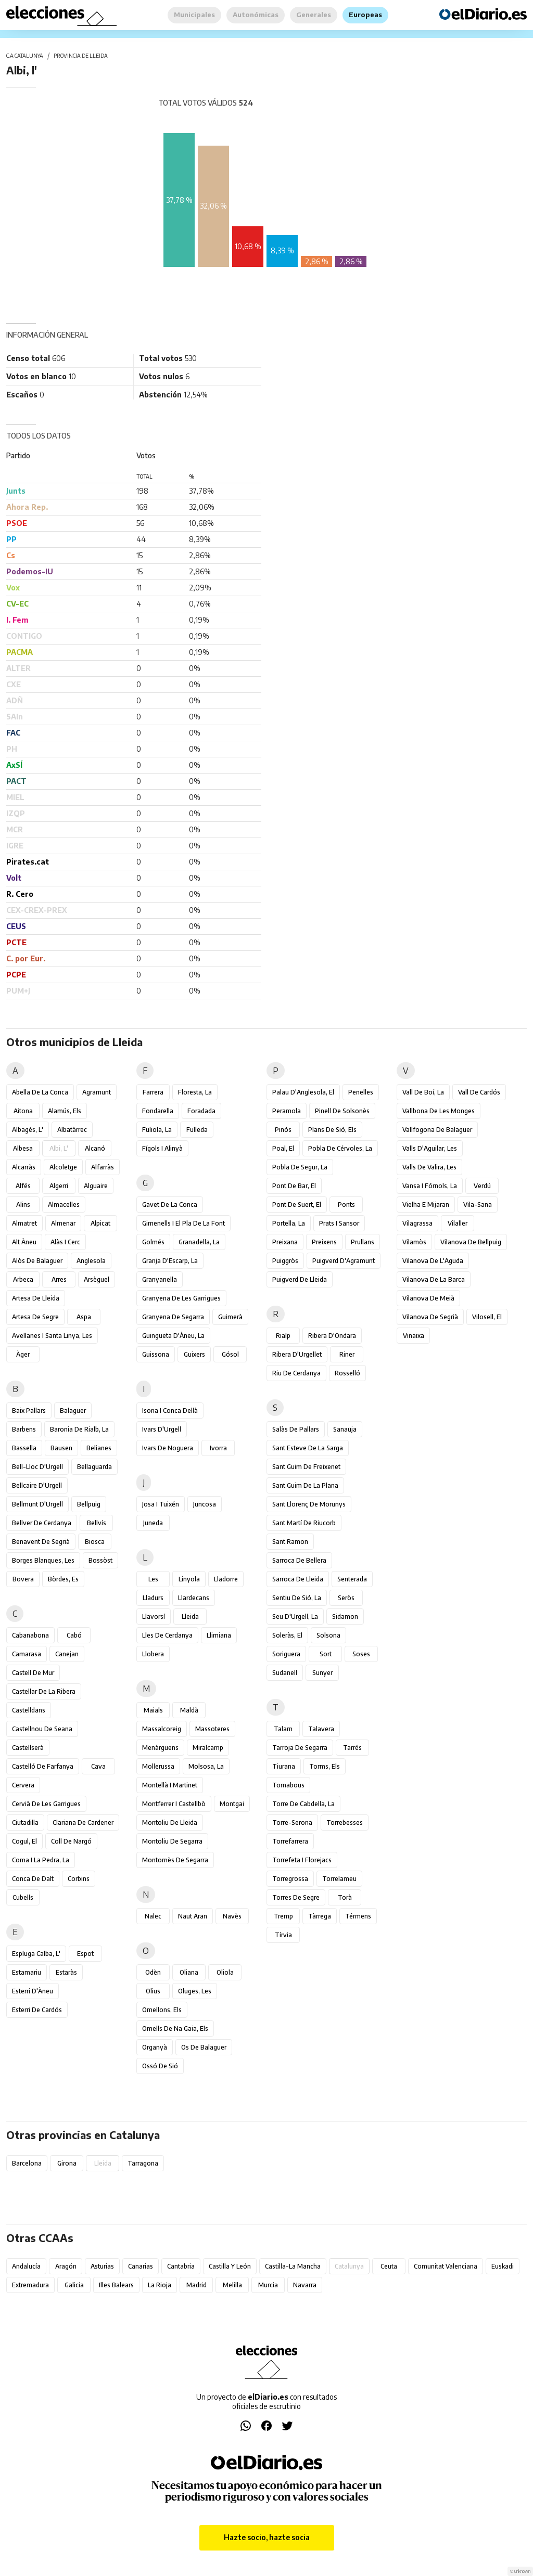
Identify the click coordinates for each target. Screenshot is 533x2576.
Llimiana (219, 1635)
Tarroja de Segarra (299, 1747)
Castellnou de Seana (42, 1729)
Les (153, 1579)
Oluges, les (194, 1991)
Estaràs (66, 1972)
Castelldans (28, 1710)
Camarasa (26, 1654)
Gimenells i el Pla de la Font (183, 1223)
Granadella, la (199, 1242)
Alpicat (100, 1223)
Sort (326, 1654)
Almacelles (64, 1204)
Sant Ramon (290, 1541)
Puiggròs (285, 1261)
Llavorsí (153, 1616)
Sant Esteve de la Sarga (307, 1448)
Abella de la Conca (40, 1092)
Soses (361, 1654)
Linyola (189, 1579)
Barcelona (27, 2163)
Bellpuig (88, 1504)
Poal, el (283, 1148)
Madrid (196, 2285)
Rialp (283, 1335)
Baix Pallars (29, 1410)
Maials (153, 1710)
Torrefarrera (290, 1841)
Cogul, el (24, 1841)
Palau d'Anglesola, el (303, 1092)
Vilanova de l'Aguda (432, 1261)
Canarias (140, 2266)
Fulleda (197, 1130)
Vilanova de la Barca (433, 1279)
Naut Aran (192, 1916)
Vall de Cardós (479, 1092)
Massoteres (212, 1729)
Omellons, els (162, 2010)
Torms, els (324, 1766)
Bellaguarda (94, 1467)
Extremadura (30, 2285)
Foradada (201, 1111)
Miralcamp (208, 1747)
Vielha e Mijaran (425, 1204)
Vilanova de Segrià (430, 1317)
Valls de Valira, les (429, 1167)
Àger (23, 1354)
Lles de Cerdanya (167, 1635)
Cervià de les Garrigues (46, 1804)
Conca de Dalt (33, 1879)
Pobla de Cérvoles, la (340, 1148)
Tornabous (288, 1785)
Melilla (232, 2285)
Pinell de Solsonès (342, 1111)
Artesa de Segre (35, 1317)
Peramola (286, 1111)
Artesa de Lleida (35, 1298)
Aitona (23, 1111)
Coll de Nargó (71, 1841)
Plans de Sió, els (332, 1130)
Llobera (153, 1654)
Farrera (153, 1092)
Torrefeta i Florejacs (302, 1860)
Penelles (360, 1092)
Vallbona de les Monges (438, 1111)
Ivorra (218, 1448)
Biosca (95, 1541)
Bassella (24, 1448)
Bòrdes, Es (63, 1579)
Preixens (324, 1242)
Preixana (285, 1242)
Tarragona (143, 2163)
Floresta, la (195, 1092)
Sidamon (345, 1616)
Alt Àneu (24, 1242)
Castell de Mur (33, 1673)
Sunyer (322, 1673)
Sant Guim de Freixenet (306, 1467)
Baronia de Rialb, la (79, 1429)
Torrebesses (344, 1822)
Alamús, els (64, 1111)
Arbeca (23, 1279)
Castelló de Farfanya (42, 1766)
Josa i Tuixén (160, 1504)
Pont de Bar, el (294, 1186)
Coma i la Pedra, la (40, 1860)
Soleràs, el (287, 1635)
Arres (59, 1279)
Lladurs (153, 1598)
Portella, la (288, 1223)
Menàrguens (160, 1747)
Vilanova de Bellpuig (470, 1242)
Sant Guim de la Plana (305, 1485)
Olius (153, 1991)
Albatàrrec (72, 1130)
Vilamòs (414, 1242)
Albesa (23, 1148)
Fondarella (157, 1111)
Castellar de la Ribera (43, 1691)
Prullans (362, 1242)
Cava (98, 1766)
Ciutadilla (25, 1822)
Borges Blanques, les (43, 1560)
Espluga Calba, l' (36, 1953)
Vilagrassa (417, 1223)
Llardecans (193, 1598)
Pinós (283, 1130)
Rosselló (347, 1373)
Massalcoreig (161, 1729)
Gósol (230, 1354)
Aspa (84, 1317)
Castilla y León (230, 2266)
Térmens (358, 1916)
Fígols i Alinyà (162, 1148)
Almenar (63, 1223)
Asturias (102, 2266)
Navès (232, 1916)
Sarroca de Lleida (297, 1579)
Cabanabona (30, 1635)
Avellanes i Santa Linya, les (52, 1335)
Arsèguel (96, 1279)
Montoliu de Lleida (169, 1822)
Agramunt (96, 1092)
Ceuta (388, 2266)
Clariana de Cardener (83, 1822)
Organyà (154, 2047)
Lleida (190, 1616)
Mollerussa (158, 1766)
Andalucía (26, 2266)
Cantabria (181, 2266)
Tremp (283, 1916)
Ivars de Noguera (167, 1448)
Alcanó (95, 1148)
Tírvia (283, 1935)
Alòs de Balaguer (37, 1261)
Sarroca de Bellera (299, 1560)
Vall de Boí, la (423, 1092)
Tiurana (283, 1766)
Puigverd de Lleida (299, 1279)
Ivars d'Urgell (161, 1429)
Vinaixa (413, 1335)
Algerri (58, 1186)
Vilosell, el (487, 1317)
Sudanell (284, 1673)
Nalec (153, 1916)
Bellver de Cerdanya (41, 1523)
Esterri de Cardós (37, 2010)
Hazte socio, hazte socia (267, 2537)
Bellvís (96, 1523)
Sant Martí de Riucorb (304, 1523)
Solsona (328, 1635)
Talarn (283, 1729)
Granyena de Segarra (173, 1317)
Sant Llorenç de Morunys (309, 1504)
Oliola (225, 1972)
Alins (23, 1204)
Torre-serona (292, 1822)
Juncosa (204, 1504)
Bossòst (100, 1560)
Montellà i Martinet (169, 1785)
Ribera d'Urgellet (297, 1354)
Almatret (24, 1223)
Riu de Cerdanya (296, 1373)
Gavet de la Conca (169, 1204)
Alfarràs (102, 1167)
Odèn (153, 1972)
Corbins (79, 1879)
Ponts (346, 1204)
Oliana (189, 1972)
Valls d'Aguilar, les (429, 1148)
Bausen (61, 1448)
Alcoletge (63, 1167)
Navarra (304, 2285)
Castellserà (28, 1747)
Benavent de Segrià (41, 1541)
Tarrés (352, 1747)
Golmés (153, 1242)
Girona (67, 2163)
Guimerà (230, 1317)
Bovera (23, 1579)
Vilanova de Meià (428, 1298)
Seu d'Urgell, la (295, 1616)
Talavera (321, 1729)
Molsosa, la (206, 1766)
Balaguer (73, 1410)
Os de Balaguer (203, 2047)
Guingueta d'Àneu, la (173, 1335)
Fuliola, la (157, 1130)
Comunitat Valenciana (445, 2266)
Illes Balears (116, 2285)
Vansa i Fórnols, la (429, 1186)
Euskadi (502, 2266)
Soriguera (286, 1654)
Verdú (482, 1186)
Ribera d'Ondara (332, 1335)
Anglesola (91, 1261)
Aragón (66, 2266)
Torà (345, 1897)
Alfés (23, 1186)
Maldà (189, 1710)
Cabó (74, 1635)
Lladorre (226, 1579)
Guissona (155, 1354)
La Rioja (159, 2285)
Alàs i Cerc (65, 1242)
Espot (85, 1953)
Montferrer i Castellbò (174, 1804)
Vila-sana (477, 1204)
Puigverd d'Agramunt (343, 1261)
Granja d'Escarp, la (170, 1261)
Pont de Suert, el (296, 1204)
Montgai (232, 1804)
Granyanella (159, 1279)
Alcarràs (23, 1167)
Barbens (24, 1429)
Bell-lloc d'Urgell (37, 1467)
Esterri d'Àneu (32, 1991)
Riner (346, 1354)
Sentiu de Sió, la (296, 1598)
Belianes (98, 1448)
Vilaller (457, 1223)
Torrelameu (339, 1879)
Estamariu (26, 1972)
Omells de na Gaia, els (175, 2028)
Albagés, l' (27, 1130)
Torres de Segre (296, 1897)
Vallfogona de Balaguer (437, 1130)
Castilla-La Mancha (293, 2266)
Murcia (268, 2285)
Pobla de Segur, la (299, 1167)
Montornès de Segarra (175, 1860)
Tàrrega (319, 1916)
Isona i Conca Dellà (170, 1410)
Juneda (153, 1523)
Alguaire (96, 1186)
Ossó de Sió (160, 2066)
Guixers (194, 1354)
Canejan (67, 1654)
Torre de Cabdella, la (303, 1804)
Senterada (352, 1579)
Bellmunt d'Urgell (37, 1504)
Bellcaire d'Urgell (37, 1485)
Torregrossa (290, 1879)
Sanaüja (345, 1429)
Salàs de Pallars (295, 1429)
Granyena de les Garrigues (181, 1298)
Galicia (74, 2285)
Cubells (22, 1897)
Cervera (23, 1785)
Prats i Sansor (339, 1223)
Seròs (346, 1598)
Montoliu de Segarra (172, 1841)
